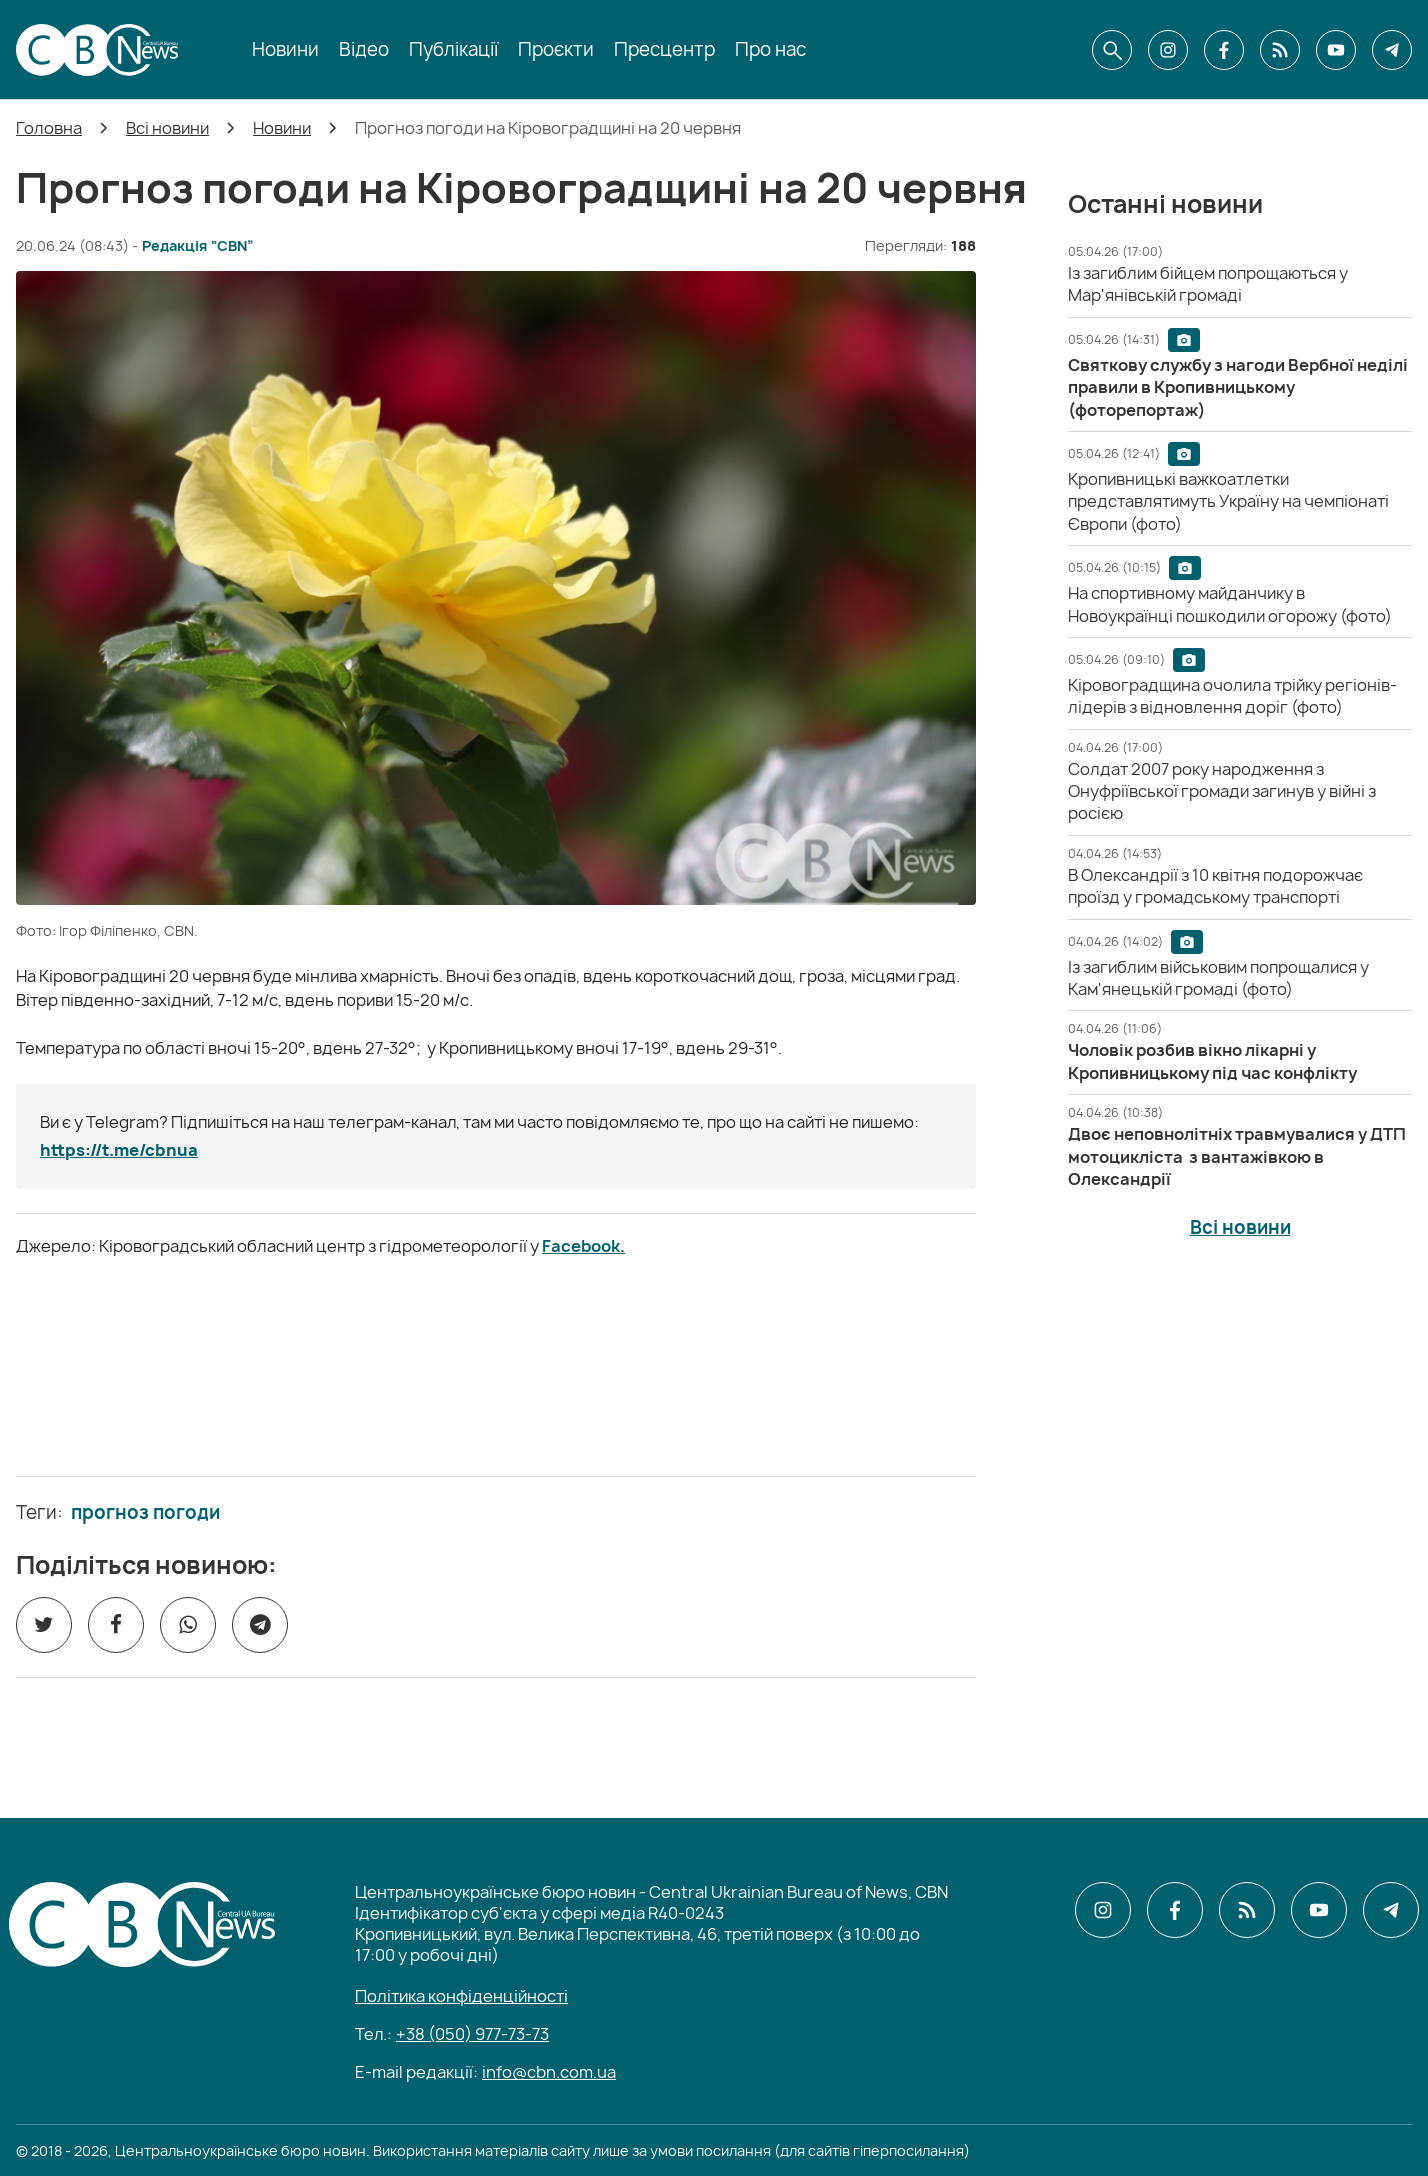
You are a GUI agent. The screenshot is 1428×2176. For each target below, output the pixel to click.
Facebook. (583, 1246)
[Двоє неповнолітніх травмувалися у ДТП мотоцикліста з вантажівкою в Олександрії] (1237, 1156)
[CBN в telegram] (1392, 50)
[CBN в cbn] (1280, 50)
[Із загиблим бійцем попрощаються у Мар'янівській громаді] (1208, 284)
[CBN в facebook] (1224, 50)
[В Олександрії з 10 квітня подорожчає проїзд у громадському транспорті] (1215, 886)
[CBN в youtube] (1336, 50)
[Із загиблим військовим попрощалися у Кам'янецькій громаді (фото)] (1218, 978)
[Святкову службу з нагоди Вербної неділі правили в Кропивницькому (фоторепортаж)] (1238, 387)
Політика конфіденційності (461, 1996)
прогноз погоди (145, 1513)
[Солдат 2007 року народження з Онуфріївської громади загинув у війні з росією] (1222, 791)
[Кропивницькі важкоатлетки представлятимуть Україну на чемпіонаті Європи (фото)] (1228, 501)
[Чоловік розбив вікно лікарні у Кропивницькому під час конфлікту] (1212, 1061)
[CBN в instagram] (1168, 50)
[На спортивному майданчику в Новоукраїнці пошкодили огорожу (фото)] (1230, 604)
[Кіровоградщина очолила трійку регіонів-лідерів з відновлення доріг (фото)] (1232, 696)
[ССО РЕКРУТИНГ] (496, 1367)
